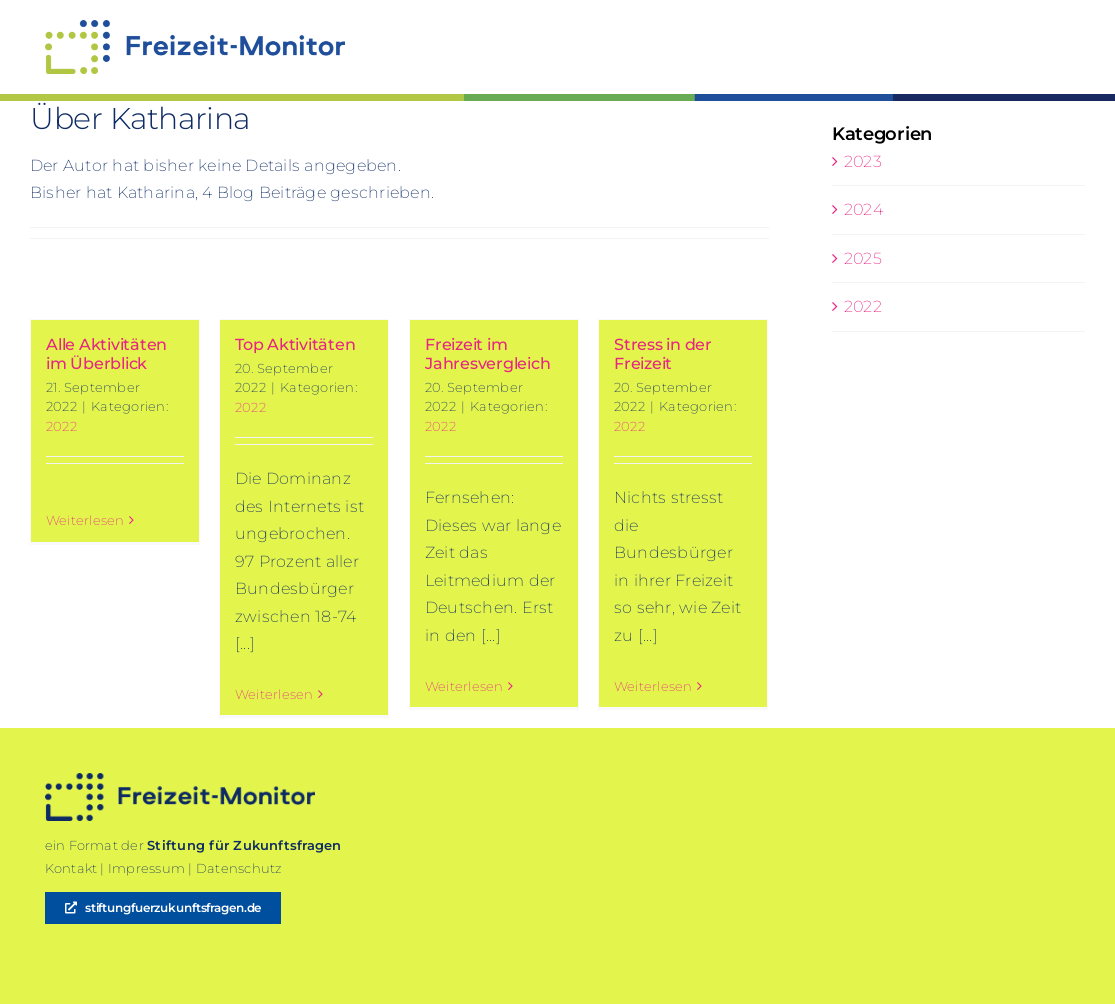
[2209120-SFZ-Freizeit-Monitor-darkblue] (180, 780)
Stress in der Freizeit (663, 354)
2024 (863, 209)
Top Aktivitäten (295, 344)
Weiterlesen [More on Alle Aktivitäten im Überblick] (85, 694)
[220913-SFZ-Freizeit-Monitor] (195, 27)
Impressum (146, 868)
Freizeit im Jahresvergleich (487, 354)
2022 (61, 426)
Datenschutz (239, 868)
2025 (863, 258)
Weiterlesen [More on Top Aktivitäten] (274, 694)
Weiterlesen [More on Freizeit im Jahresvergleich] (464, 693)
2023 (863, 161)
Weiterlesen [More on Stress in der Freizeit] (653, 693)
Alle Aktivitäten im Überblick (106, 354)
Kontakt (71, 868)
